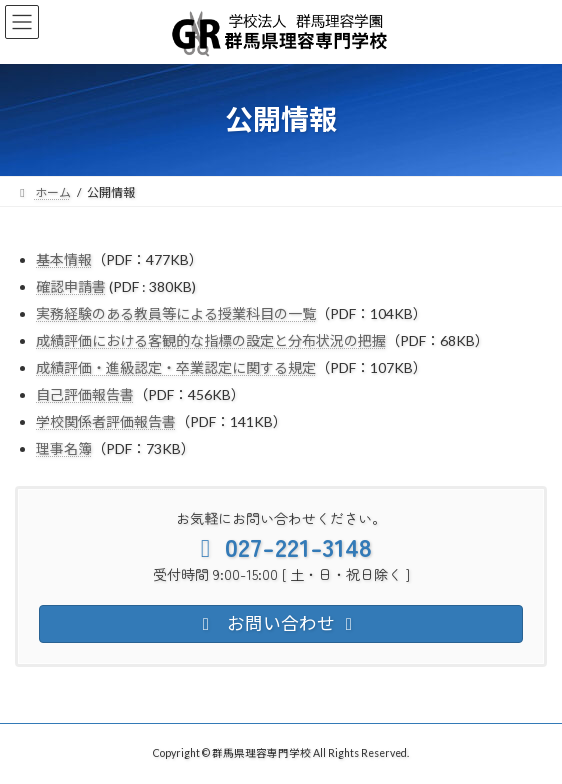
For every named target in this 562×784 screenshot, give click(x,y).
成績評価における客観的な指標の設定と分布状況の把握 (211, 340)
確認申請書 (71, 286)
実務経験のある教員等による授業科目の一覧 (176, 313)
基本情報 (64, 259)
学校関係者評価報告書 (106, 421)
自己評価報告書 (85, 394)
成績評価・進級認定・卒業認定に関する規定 (176, 367)
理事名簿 (64, 448)
